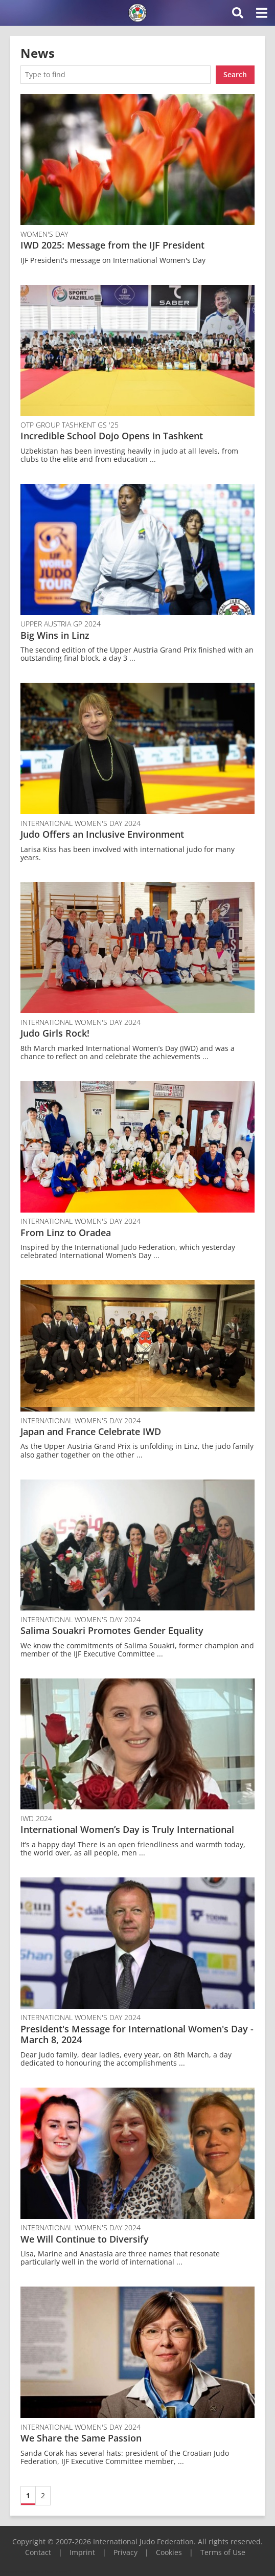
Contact (38, 2552)
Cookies (169, 2552)
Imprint (82, 2552)
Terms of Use (222, 2552)
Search (235, 74)
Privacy (125, 2552)
